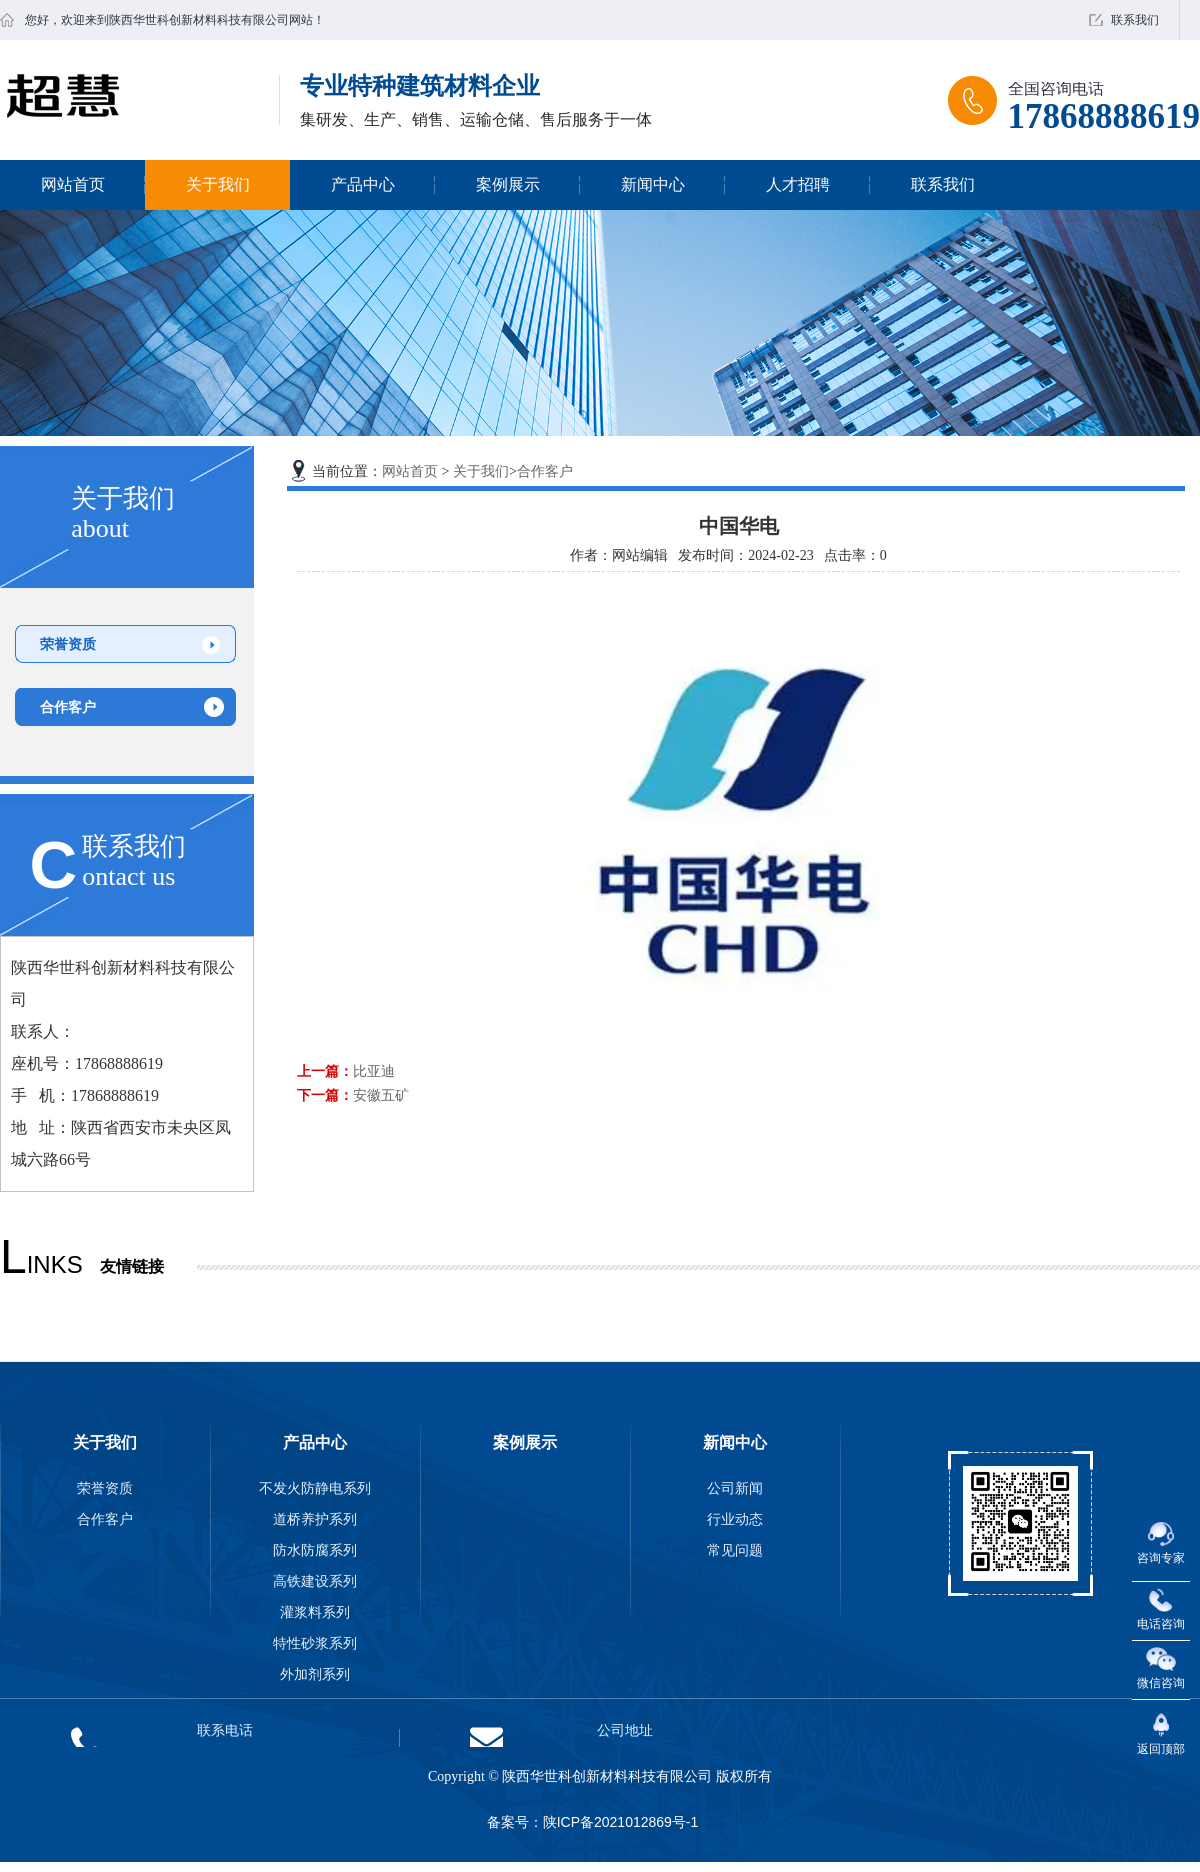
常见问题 (735, 1550)
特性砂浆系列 (315, 1643)
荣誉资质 (68, 644)
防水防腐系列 (315, 1550)
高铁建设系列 (315, 1581)
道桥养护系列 (315, 1519)
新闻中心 (653, 184)
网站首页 (73, 184)
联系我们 (1135, 20)
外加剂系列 (315, 1674)
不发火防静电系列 (315, 1488)
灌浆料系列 (315, 1612)
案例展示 (508, 184)
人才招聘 (798, 184)
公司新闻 (735, 1488)
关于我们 (218, 184)
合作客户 (68, 707)
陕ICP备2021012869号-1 (621, 1822)
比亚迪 (374, 1071)
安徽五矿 (381, 1095)
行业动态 (735, 1519)
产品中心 (363, 184)
